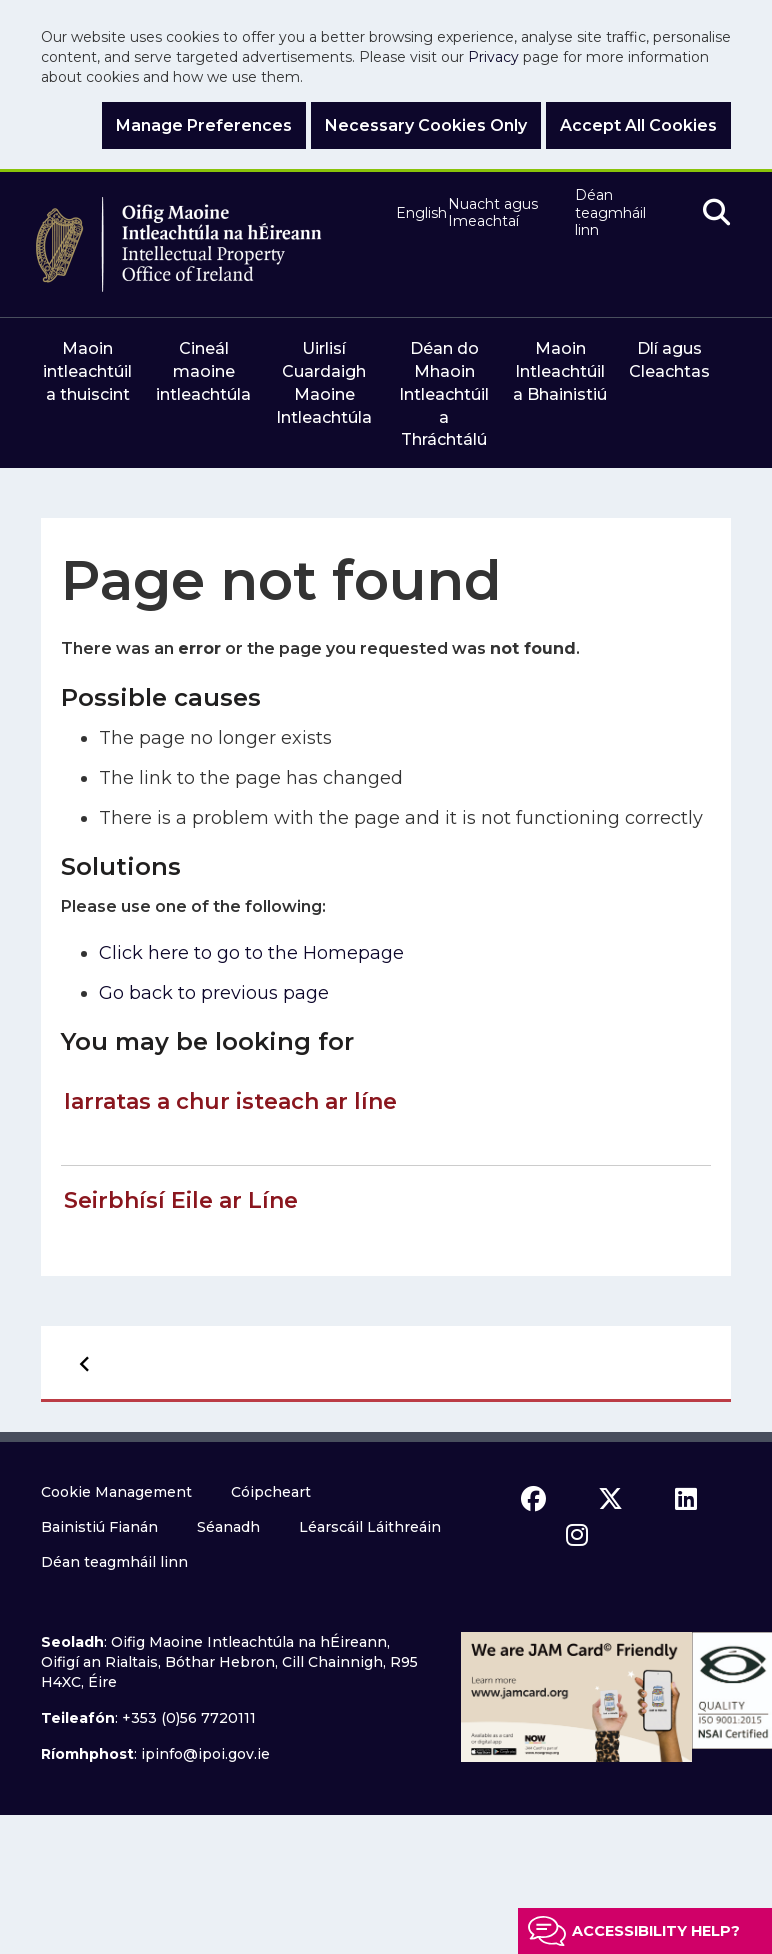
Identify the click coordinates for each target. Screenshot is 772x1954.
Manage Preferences (204, 125)
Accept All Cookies (638, 125)
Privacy (493, 57)
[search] (716, 213)
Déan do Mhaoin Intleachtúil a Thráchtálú (444, 394)
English (413, 213)
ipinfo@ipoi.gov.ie (205, 1754)
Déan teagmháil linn (610, 213)
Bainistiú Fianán (99, 1527)
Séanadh (228, 1527)
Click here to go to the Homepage (251, 953)
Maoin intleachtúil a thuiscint (87, 371)
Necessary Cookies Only (426, 125)
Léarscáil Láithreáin (370, 1527)
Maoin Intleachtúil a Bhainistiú (560, 371)
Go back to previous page (214, 993)
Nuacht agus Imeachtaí (493, 213)
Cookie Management (116, 1492)
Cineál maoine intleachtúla (203, 371)
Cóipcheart (271, 1492)
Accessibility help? (656, 1931)
